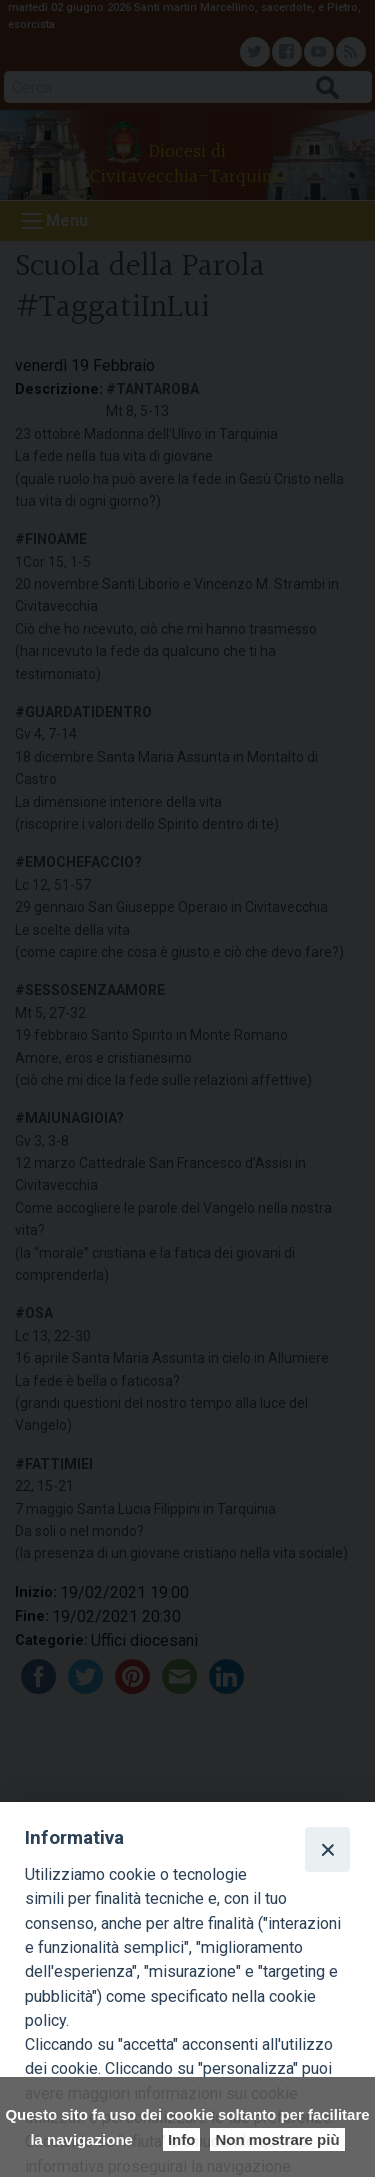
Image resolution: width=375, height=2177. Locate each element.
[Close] (327, 1849)
